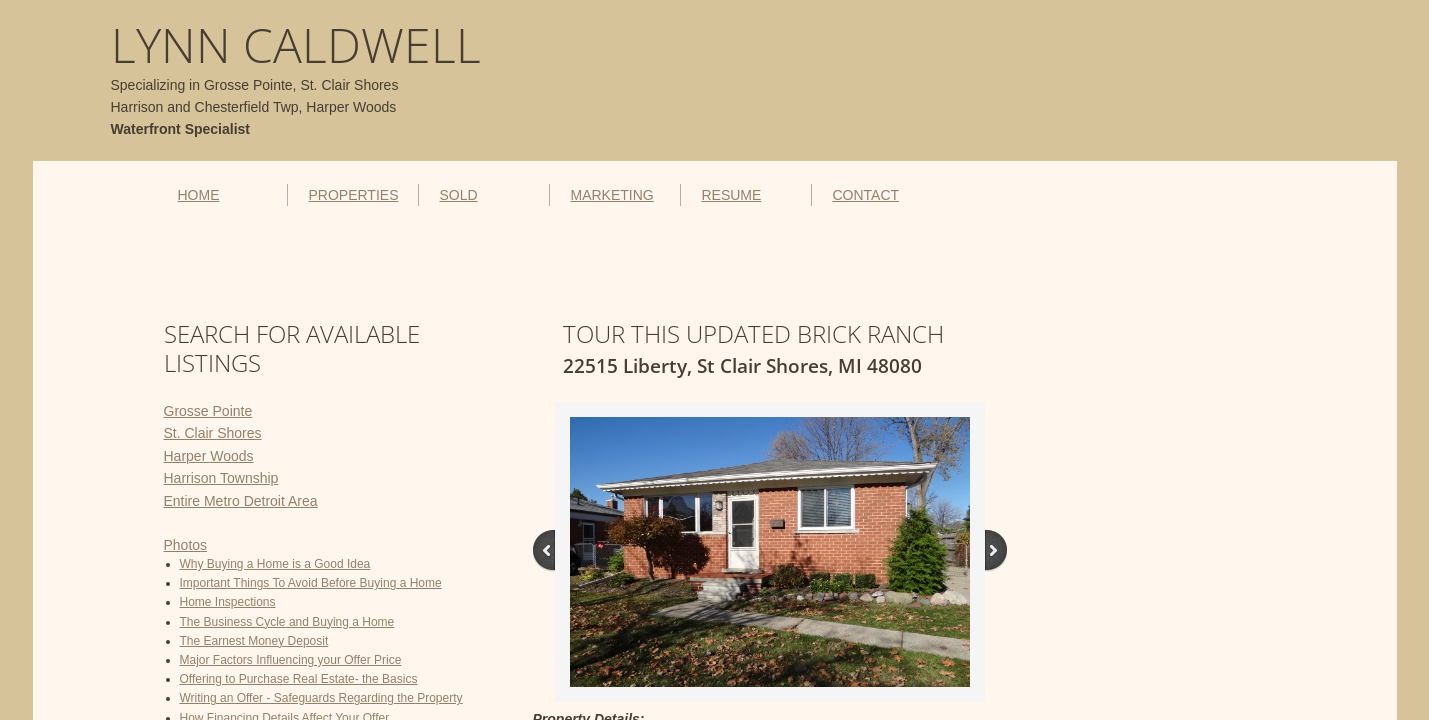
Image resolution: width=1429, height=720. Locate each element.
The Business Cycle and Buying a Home (287, 622)
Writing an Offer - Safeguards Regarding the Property (321, 698)
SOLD (458, 195)
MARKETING (611, 195)
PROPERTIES (353, 195)
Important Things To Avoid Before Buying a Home (311, 583)
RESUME (731, 195)
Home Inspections (228, 602)
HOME (199, 195)
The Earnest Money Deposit (254, 641)
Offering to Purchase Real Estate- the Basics (299, 679)
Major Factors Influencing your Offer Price (291, 660)
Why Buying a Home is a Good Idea (275, 564)
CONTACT (865, 195)
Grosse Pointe (208, 411)
